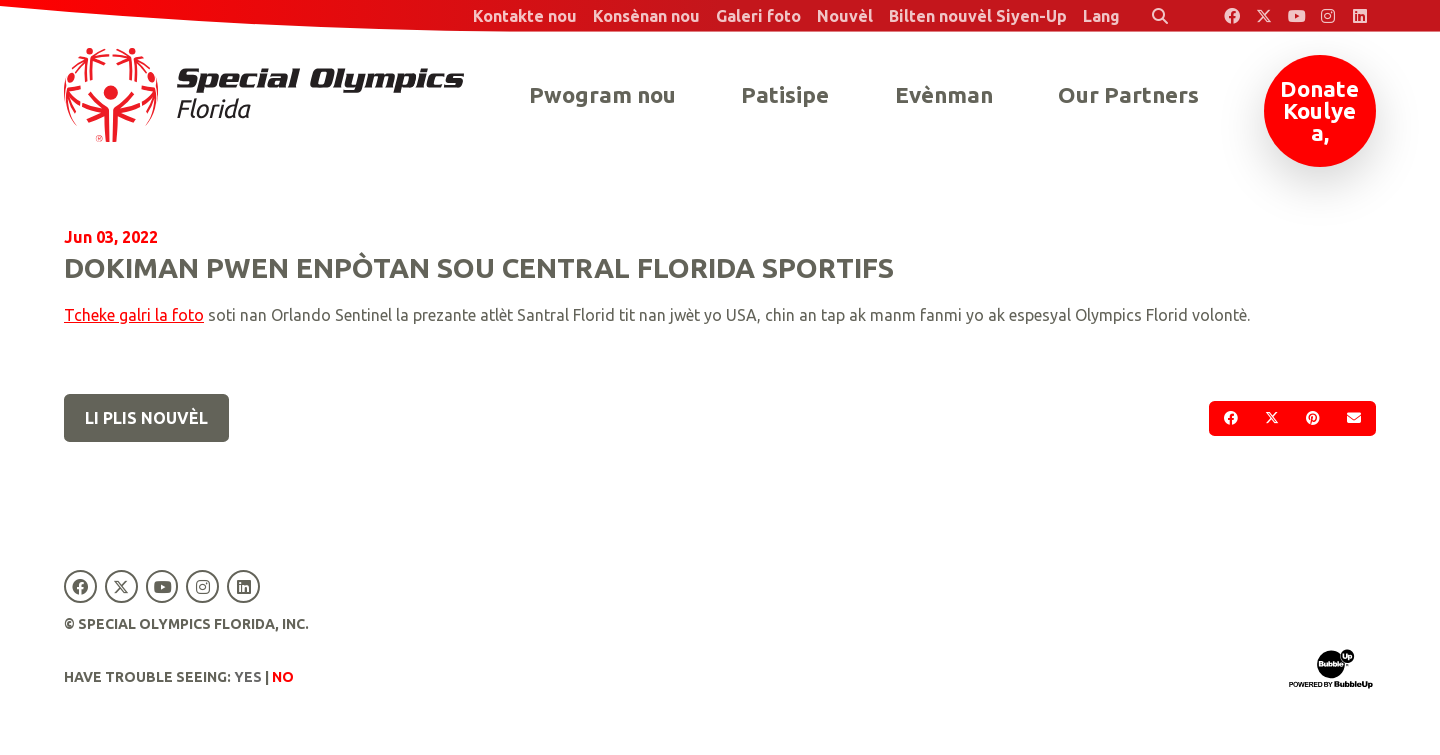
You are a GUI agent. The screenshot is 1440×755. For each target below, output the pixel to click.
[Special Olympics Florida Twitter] (1264, 16)
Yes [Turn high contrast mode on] (248, 677)
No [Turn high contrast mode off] (283, 677)
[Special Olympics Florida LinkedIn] (1360, 16)
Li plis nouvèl (146, 418)
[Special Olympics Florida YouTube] (1296, 16)
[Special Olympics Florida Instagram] (1328, 16)
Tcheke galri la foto (134, 315)
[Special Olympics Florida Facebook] (1232, 16)
